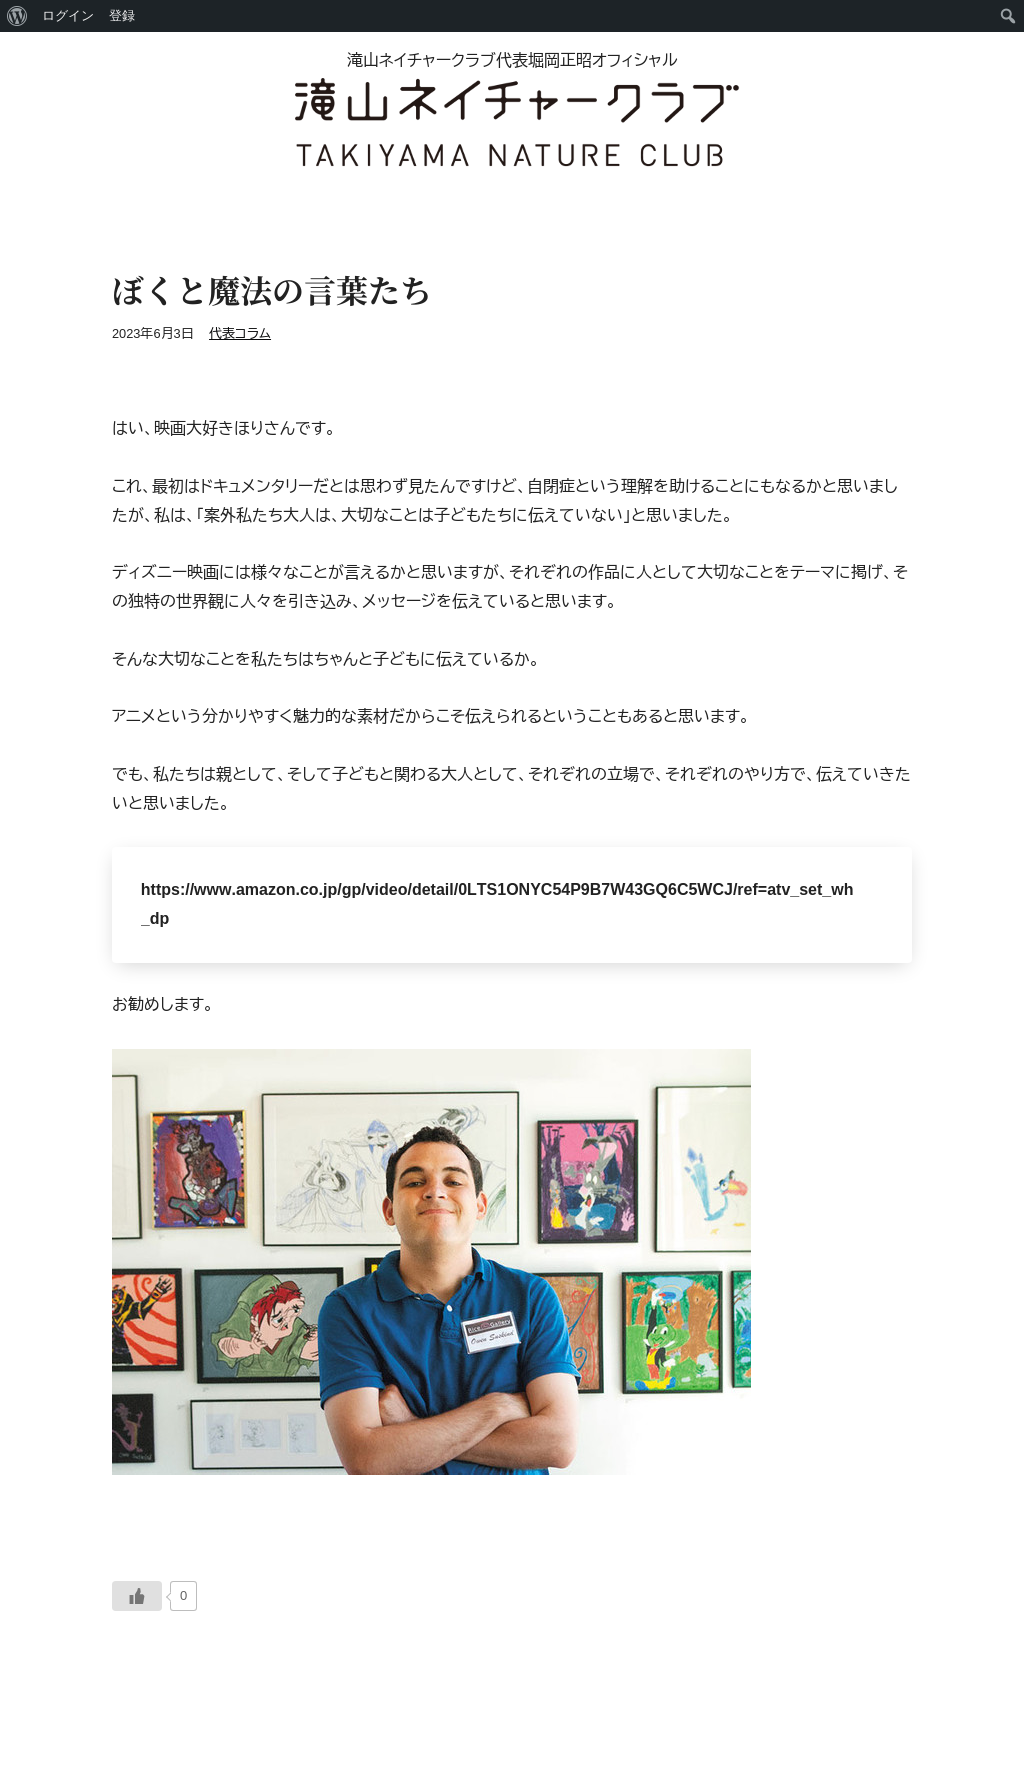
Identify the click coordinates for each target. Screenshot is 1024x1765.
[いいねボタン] (137, 1596)
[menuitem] (17, 16)
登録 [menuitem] (122, 15)
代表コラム (240, 333)
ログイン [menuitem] (68, 15)
